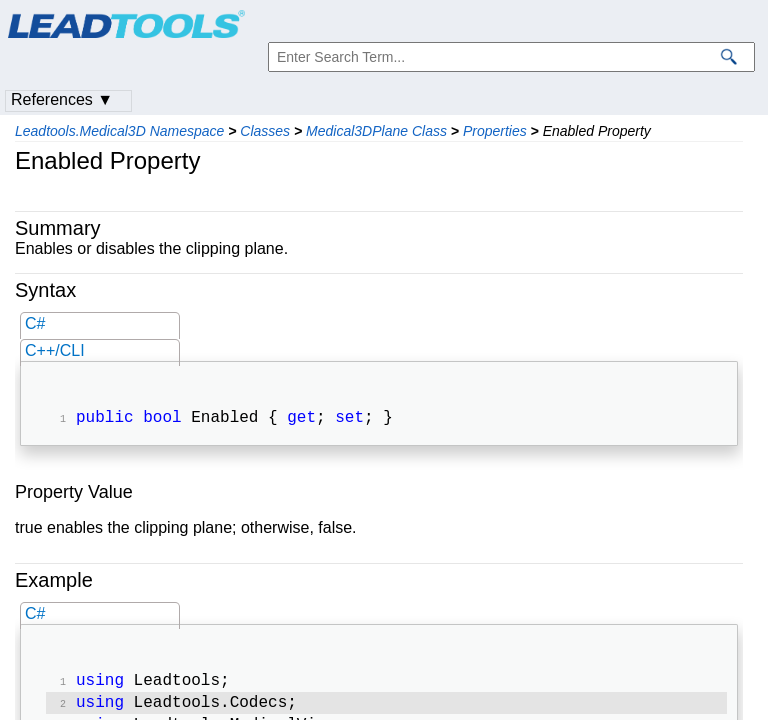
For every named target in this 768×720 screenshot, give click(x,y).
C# (35, 323)
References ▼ (62, 99)
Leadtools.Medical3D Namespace (119, 131)
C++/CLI (55, 350)
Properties (495, 131)
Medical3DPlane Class (376, 131)
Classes (265, 131)
